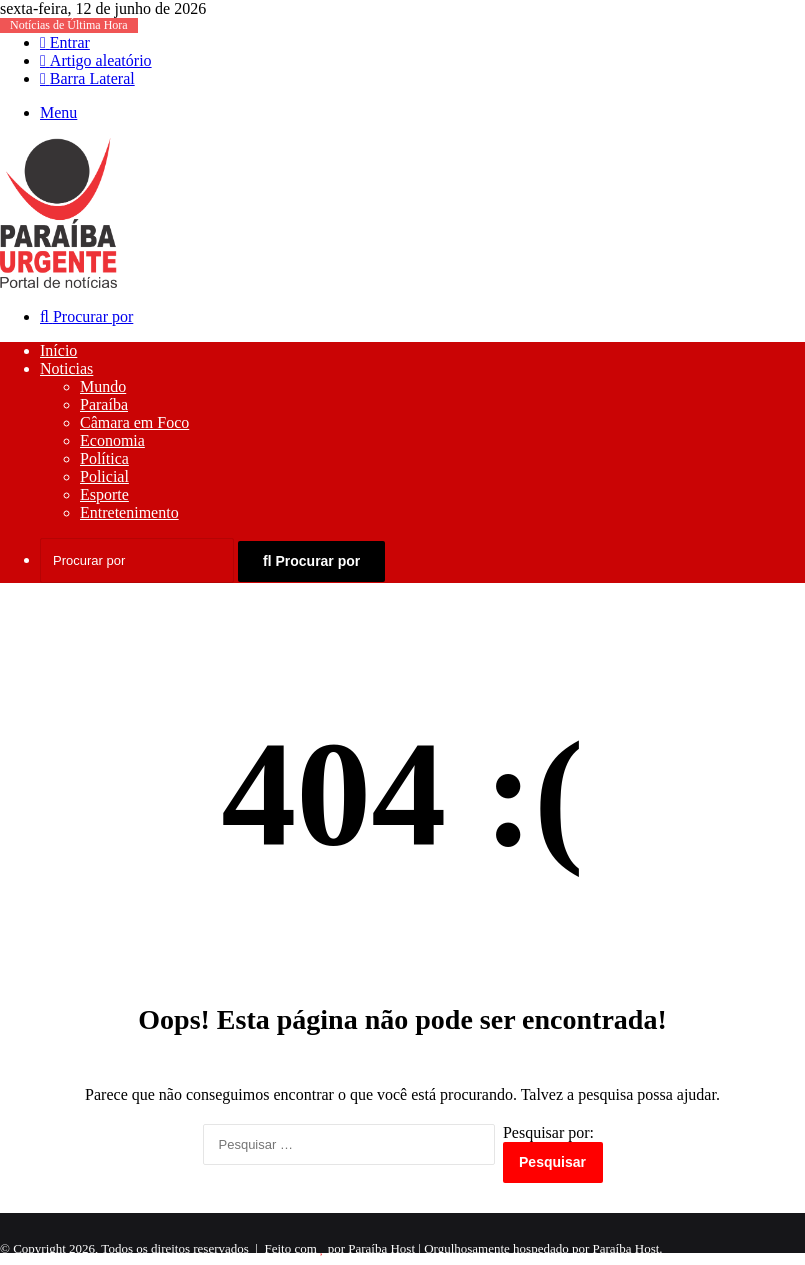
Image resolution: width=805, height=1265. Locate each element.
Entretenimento (129, 512)
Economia (112, 440)
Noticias (66, 368)
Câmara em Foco (134, 422)
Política (104, 458)
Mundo (103, 386)
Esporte (104, 494)
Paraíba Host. (628, 1248)
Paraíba (104, 404)
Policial (104, 476)
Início (58, 350)
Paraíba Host (381, 1248)
